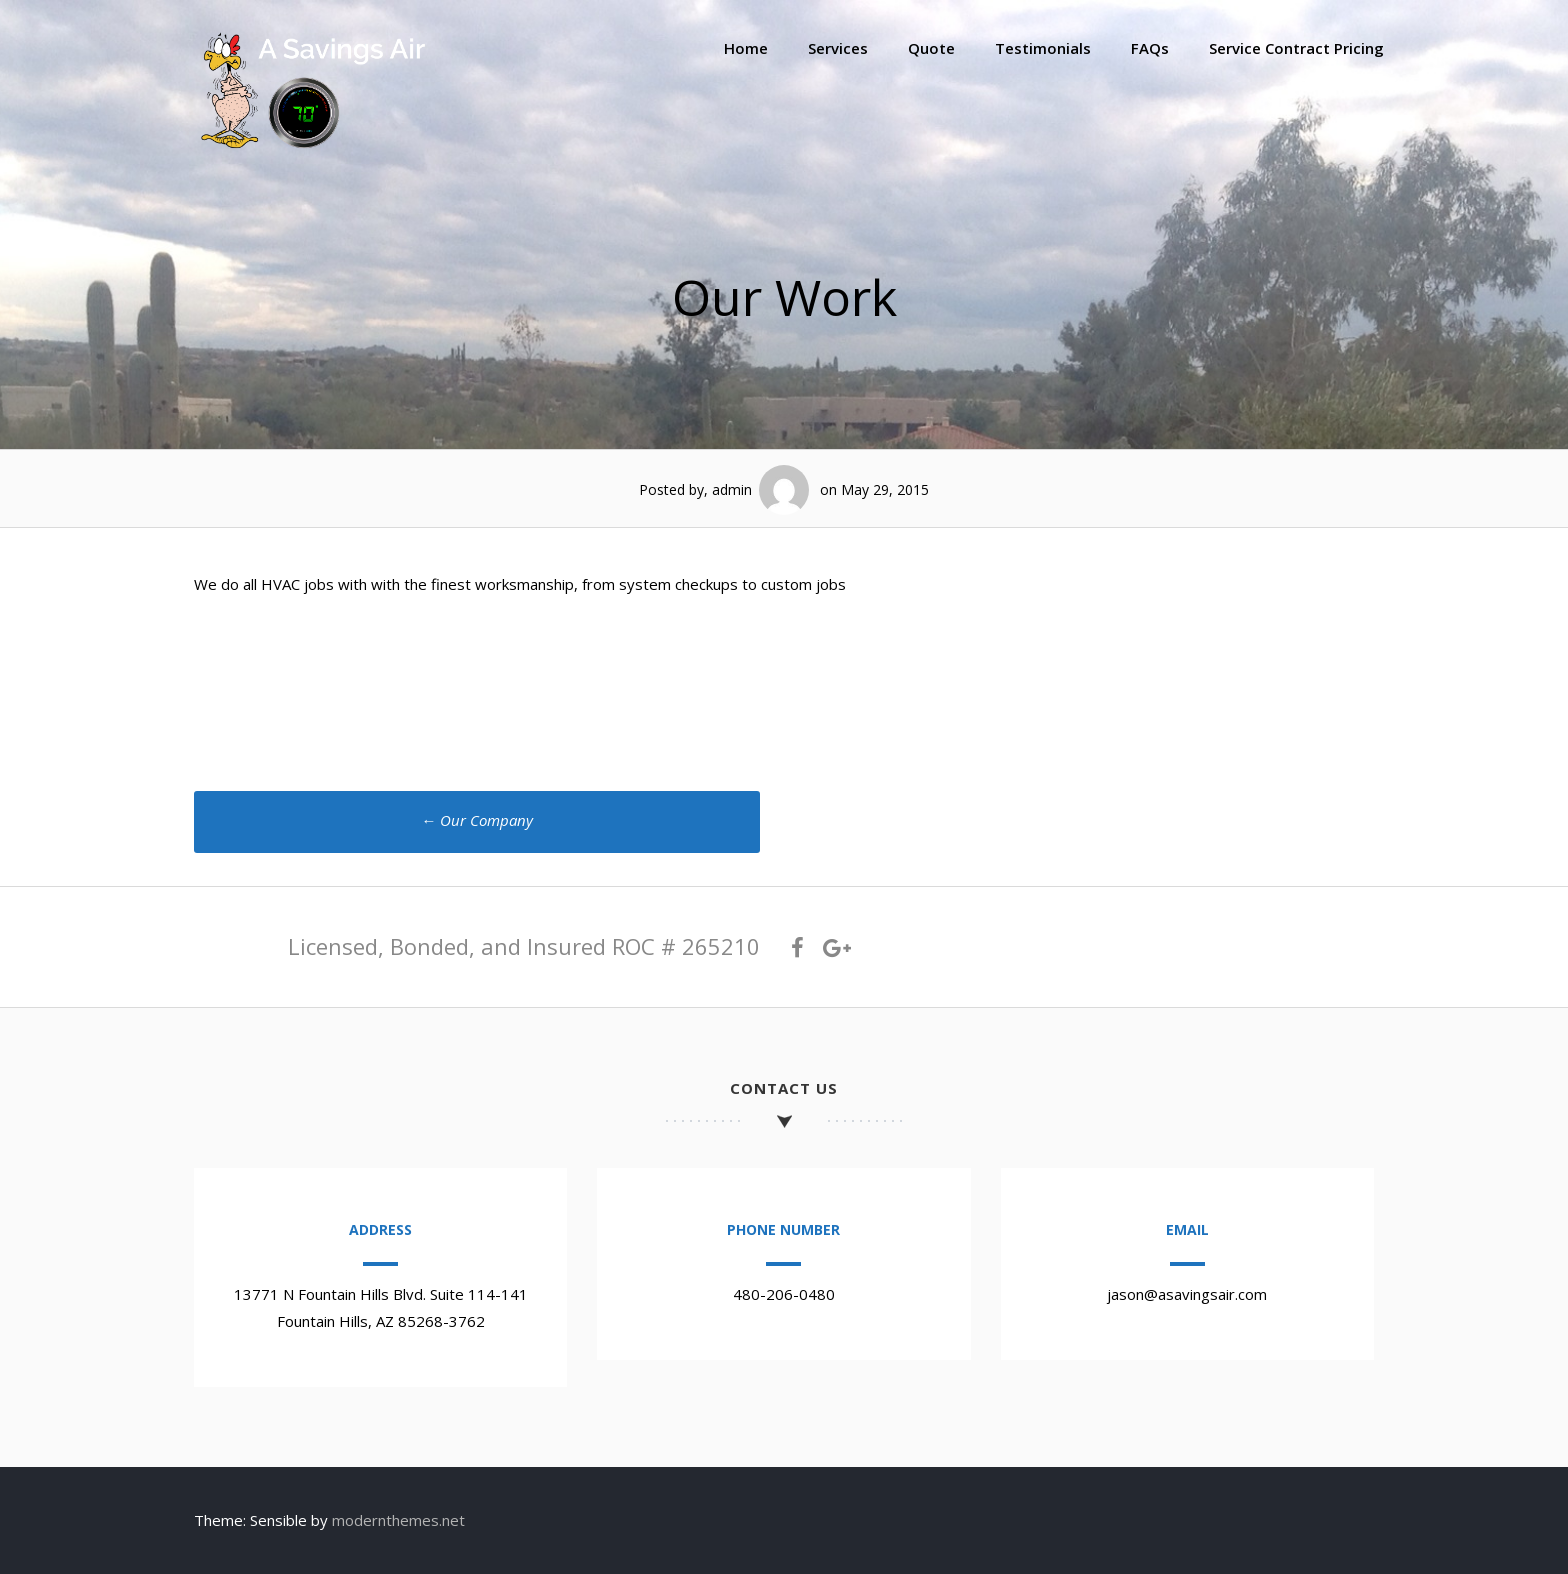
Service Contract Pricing (1296, 48)
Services (838, 48)
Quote (931, 48)
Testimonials (1043, 48)
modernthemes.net (398, 1520)
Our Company (477, 820)
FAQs (1150, 48)
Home (746, 48)
